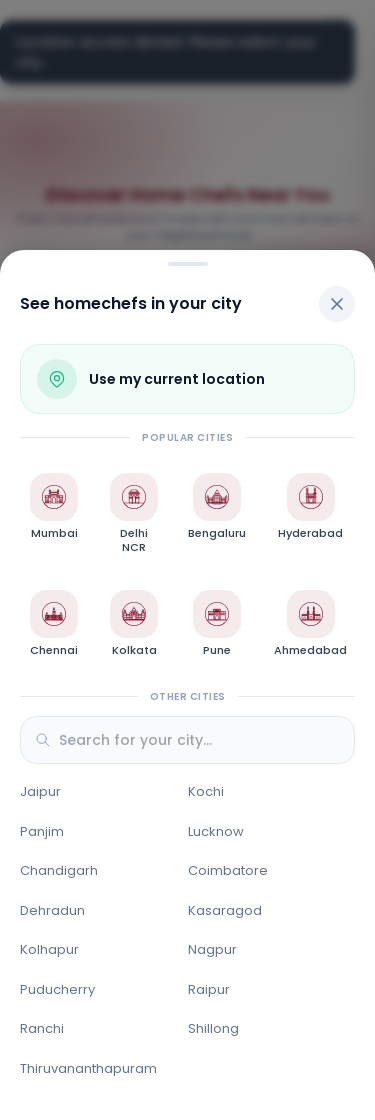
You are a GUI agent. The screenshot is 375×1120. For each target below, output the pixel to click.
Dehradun (52, 910)
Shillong (213, 1028)
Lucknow (216, 831)
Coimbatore (228, 870)
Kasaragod (225, 910)
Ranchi (42, 1028)
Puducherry (57, 989)
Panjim (42, 831)
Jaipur (40, 791)
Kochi (206, 791)
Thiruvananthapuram (88, 1068)
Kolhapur (49, 949)
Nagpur (212, 949)
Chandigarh (59, 870)
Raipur (209, 989)
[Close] (337, 304)
